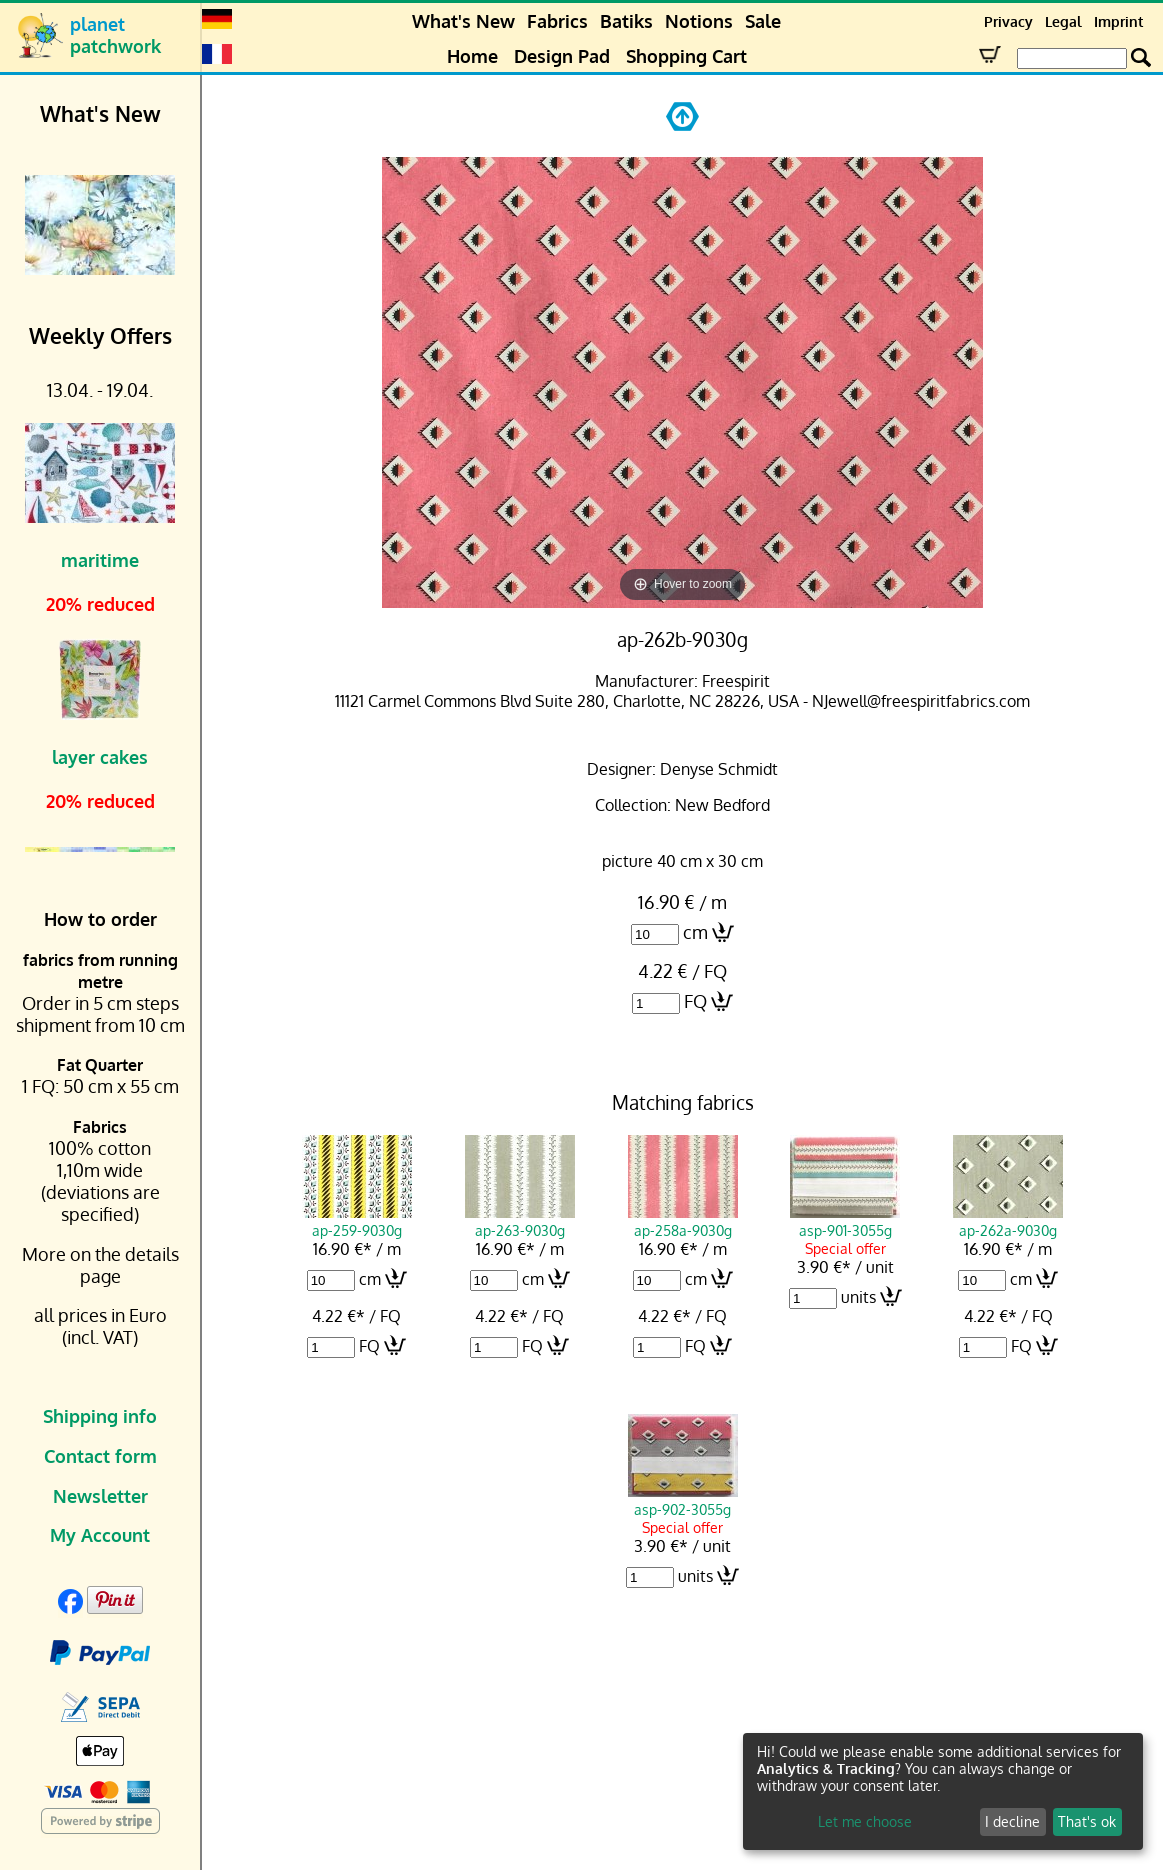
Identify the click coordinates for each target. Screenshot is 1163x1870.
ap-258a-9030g (683, 1221)
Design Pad (562, 56)
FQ (695, 1001)
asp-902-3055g (683, 1500)
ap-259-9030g (357, 1221)
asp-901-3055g (845, 1221)
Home (472, 56)
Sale (763, 21)
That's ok (1087, 1821)
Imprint (1118, 21)
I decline (1012, 1821)
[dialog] (943, 1791)
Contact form (100, 1456)
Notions (699, 21)
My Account (100, 1535)
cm (695, 932)
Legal (1063, 21)
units (858, 1297)
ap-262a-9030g (1008, 1221)
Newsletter (100, 1496)
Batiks (626, 21)
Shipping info (100, 1416)
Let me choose (865, 1821)
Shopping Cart (686, 56)
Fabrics (557, 21)
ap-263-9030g (520, 1221)
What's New (463, 21)
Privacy (1008, 21)
